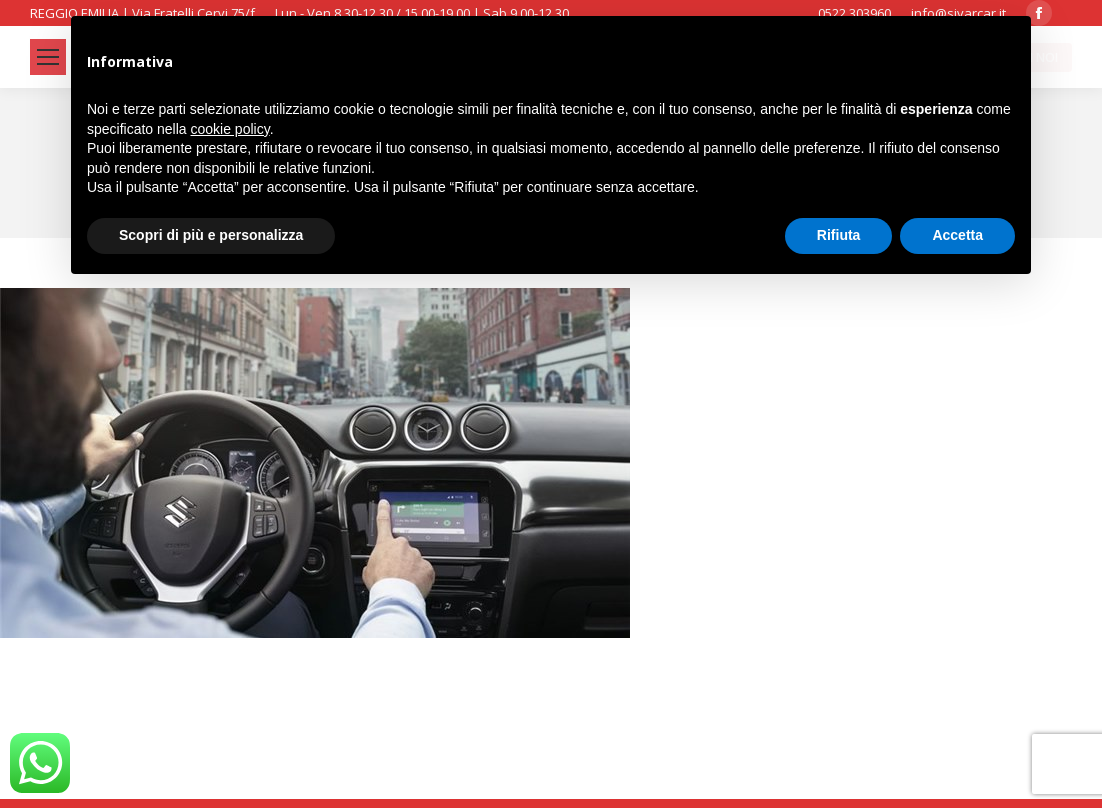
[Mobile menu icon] (48, 57)
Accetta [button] (957, 235)
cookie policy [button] (230, 129)
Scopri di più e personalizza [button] (211, 235)
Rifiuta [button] (839, 235)
